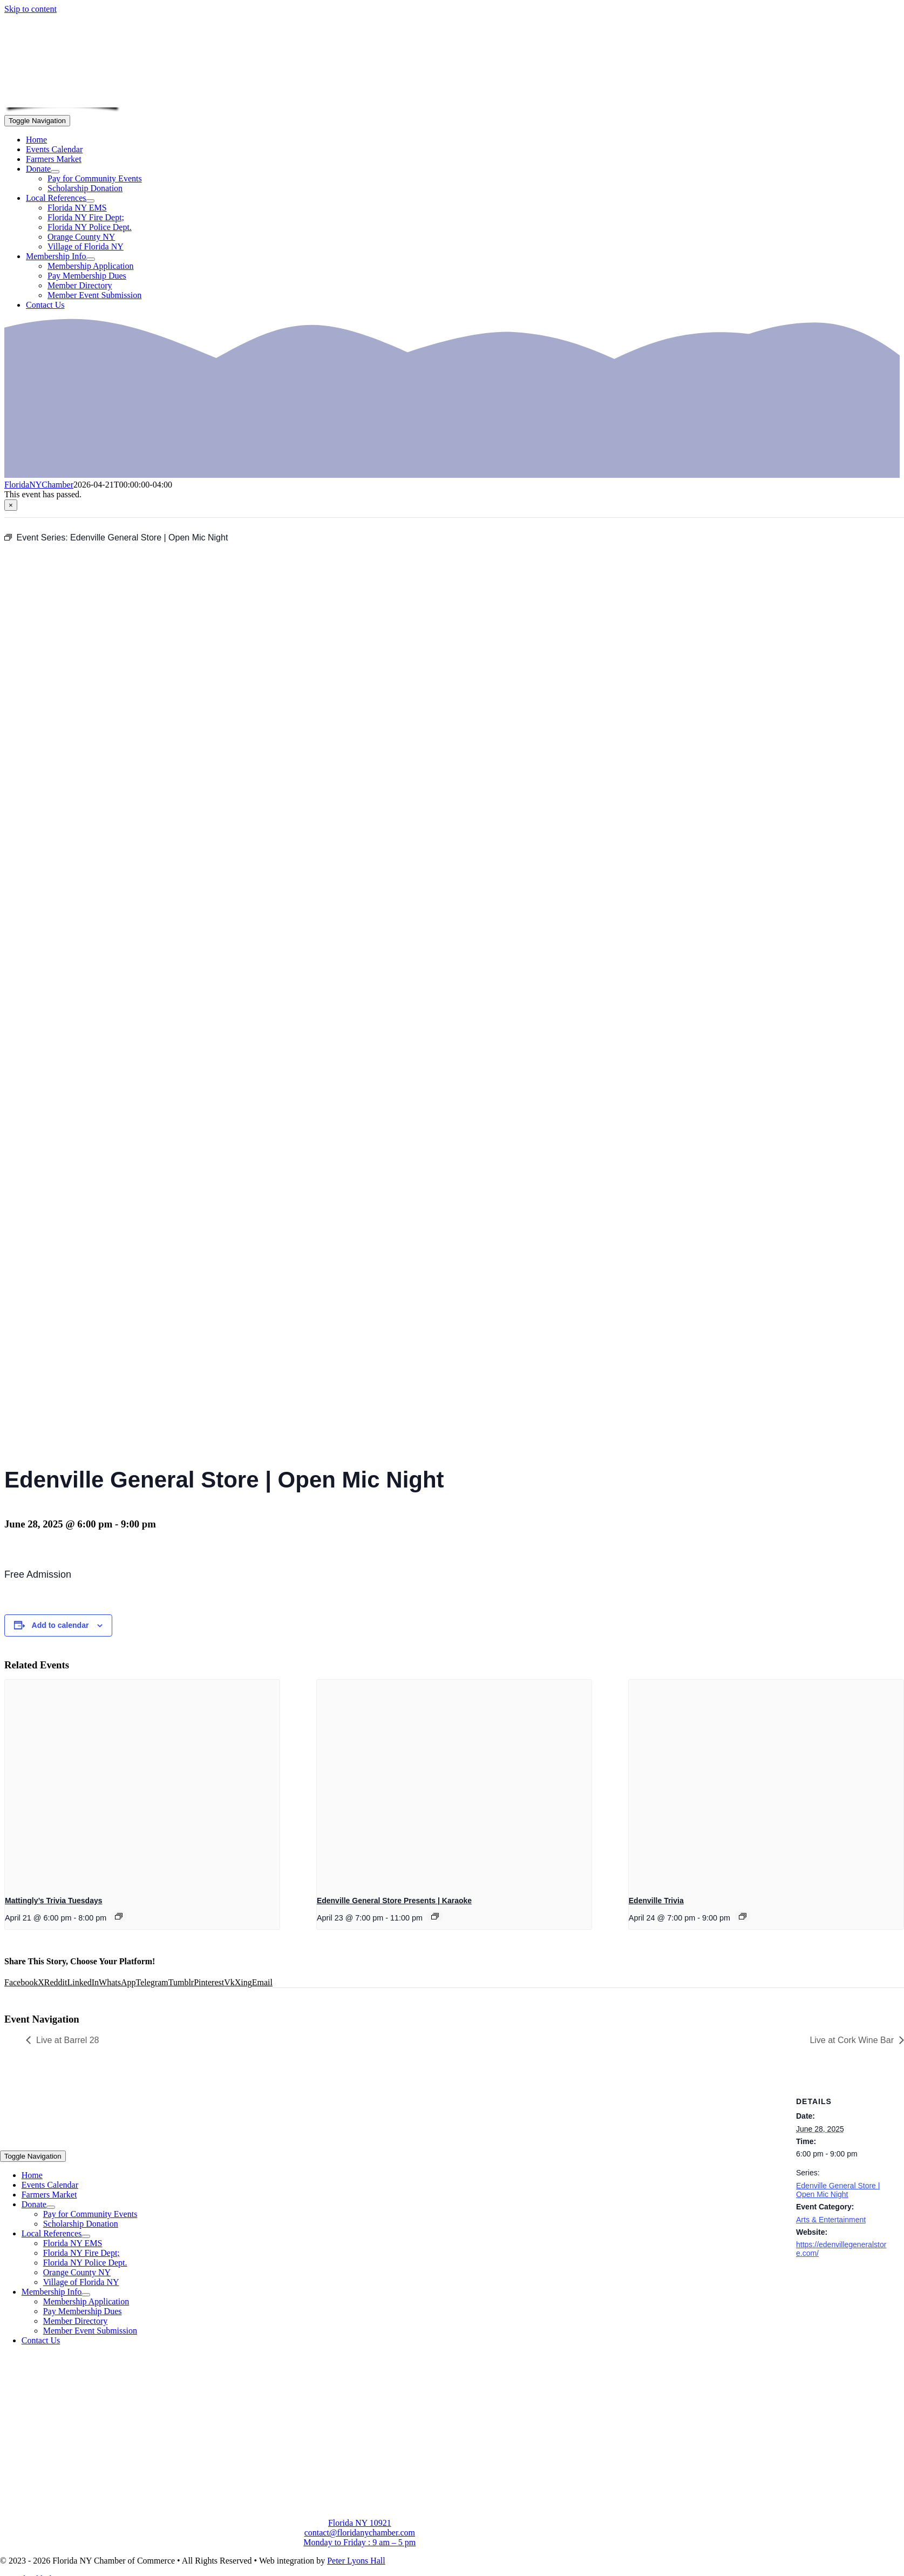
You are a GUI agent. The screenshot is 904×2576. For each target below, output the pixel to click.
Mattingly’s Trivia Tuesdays (54, 1900)
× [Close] (11, 505)
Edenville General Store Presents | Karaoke (394, 1900)
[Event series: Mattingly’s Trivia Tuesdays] (119, 1916)
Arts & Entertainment (831, 2219)
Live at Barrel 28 (67, 2040)
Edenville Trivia (656, 1900)
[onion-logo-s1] (62, 100)
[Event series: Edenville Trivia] (742, 1916)
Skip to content (30, 8)
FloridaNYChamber (38, 484)
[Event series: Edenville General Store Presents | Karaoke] (435, 1916)
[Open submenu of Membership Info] (90, 259)
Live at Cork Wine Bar (852, 2040)
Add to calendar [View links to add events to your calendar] (60, 1625)
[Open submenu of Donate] (55, 171)
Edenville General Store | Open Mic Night (838, 2190)
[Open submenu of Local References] (90, 200)
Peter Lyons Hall (356, 2560)
